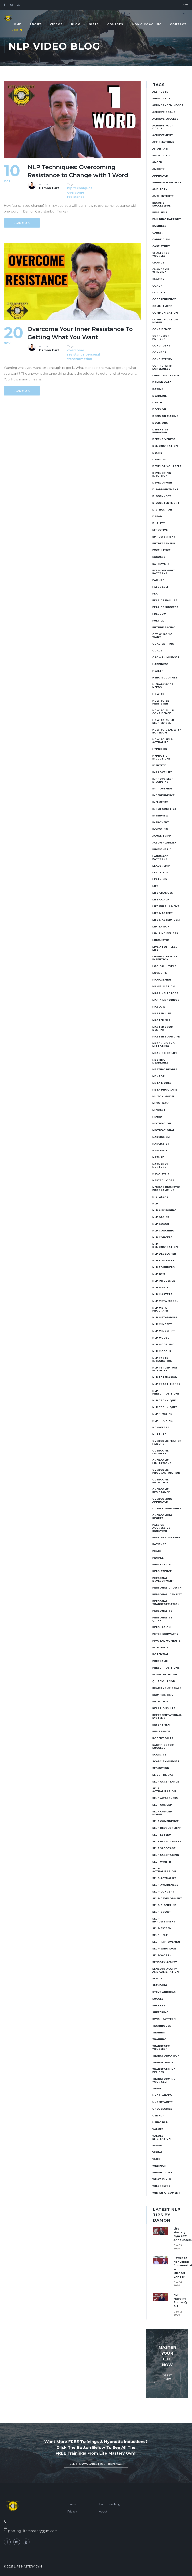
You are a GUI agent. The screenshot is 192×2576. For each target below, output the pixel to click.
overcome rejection (160, 1481)
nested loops (163, 1180)
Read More (21, 223)
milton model (163, 1096)
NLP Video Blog (54, 46)
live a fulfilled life (165, 948)
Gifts (94, 24)
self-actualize (164, 1878)
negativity (161, 1173)
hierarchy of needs (163, 686)
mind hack (160, 1103)
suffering (160, 2012)
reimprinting (163, 1694)
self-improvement (167, 1941)
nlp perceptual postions (165, 1369)
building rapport (166, 219)
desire (157, 452)
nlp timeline (162, 1413)
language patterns (160, 857)
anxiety (158, 169)
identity (159, 765)
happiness (160, 664)
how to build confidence (163, 712)
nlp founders (163, 1267)
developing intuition (161, 474)
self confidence (165, 1821)
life (155, 886)
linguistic (160, 940)
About (36, 24)
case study (161, 246)
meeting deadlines (160, 1061)
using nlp (160, 2122)
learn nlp (160, 872)
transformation (166, 2055)
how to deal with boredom (167, 731)
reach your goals (166, 1688)
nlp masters (162, 1294)
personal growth (167, 1587)
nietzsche (160, 1196)
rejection (160, 1701)
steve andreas (164, 1992)
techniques (161, 2025)
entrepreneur (163, 543)
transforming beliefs (164, 2071)
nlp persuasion (164, 1377)
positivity (160, 1647)
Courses (115, 24)
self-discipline (164, 1905)
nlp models (161, 1351)
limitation (161, 926)
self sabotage (164, 1848)
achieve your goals (163, 127)
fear (156, 593)
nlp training (162, 1420)
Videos (56, 24)
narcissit (160, 1150)
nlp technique (164, 1400)
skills (157, 1978)
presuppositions (166, 1667)
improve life (162, 772)
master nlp (161, 1020)
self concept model (163, 1813)
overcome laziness (160, 1452)
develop (159, 459)
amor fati (160, 148)
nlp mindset (162, 1324)
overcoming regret (162, 1517)
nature (158, 1157)
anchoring (161, 155)
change (158, 262)
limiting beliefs (165, 933)
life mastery (162, 913)
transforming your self (164, 2080)
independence (163, 795)
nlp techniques (79, 188)
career (157, 232)
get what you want (163, 635)
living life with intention (165, 958)
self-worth (162, 1955)
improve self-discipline (163, 780)
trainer (158, 2032)
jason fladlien (164, 842)
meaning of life (165, 1053)
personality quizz (162, 1619)
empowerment (164, 536)
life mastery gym (166, 919)
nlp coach (160, 1223)
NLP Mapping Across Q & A (180, 2300)
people (158, 1557)
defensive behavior (160, 431)
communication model (165, 321)
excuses (158, 557)
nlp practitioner (166, 1384)
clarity (158, 279)
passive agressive (166, 1537)
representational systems (167, 1716)
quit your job (163, 1681)
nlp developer (164, 1253)
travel (157, 2088)
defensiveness (163, 439)
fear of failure (164, 600)
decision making (165, 416)
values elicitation (161, 2137)
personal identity (167, 1594)
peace (157, 1551)
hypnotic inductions (161, 757)
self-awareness (165, 1884)
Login (184, 5)
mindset (158, 1109)
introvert (160, 822)
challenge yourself (160, 254)
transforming (164, 2062)
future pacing (163, 627)
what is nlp (161, 2179)
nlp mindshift (163, 1330)
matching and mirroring (163, 1045)
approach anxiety (166, 182)
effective (160, 529)
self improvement (167, 1841)
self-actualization (164, 1870)
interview (160, 815)
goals (157, 650)
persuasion (161, 1627)
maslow (158, 1006)
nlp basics (160, 1217)
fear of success (165, 607)
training (159, 2039)
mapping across (165, 993)
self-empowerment (164, 1920)
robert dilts (162, 1738)
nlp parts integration (162, 1359)
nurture (159, 1434)
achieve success (165, 118)
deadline (159, 395)
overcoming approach (162, 1500)
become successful (161, 204)
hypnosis (159, 749)
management (162, 979)
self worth (161, 1861)
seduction (160, 1768)
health (158, 670)
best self (159, 212)
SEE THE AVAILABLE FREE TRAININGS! (96, 2464)
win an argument (166, 2192)
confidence (161, 329)
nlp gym (158, 1274)
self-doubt (161, 1911)
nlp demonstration (165, 1245)
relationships (163, 1708)
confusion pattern (161, 337)
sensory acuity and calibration (165, 1970)
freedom (159, 613)
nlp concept (162, 1237)
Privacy (72, 2511)
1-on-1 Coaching (147, 24)
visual (157, 2152)
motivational (163, 1130)
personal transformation (166, 1603)
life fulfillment (165, 906)
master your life (166, 1036)
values (157, 2129)
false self (160, 586)
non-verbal (161, 1427)
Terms (71, 2504)
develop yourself (167, 466)
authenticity (163, 196)
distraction (162, 509)
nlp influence (163, 1280)
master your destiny (162, 1028)
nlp (155, 1203)
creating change (166, 375)
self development (167, 1828)
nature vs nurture (160, 1165)
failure (158, 580)
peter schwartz (165, 1634)
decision (159, 409)
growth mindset (165, 657)
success (158, 2005)
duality (158, 523)
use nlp (158, 2115)
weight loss (162, 2172)
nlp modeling (163, 1344)
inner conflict (164, 808)
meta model (162, 1082)
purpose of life (165, 1674)
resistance (161, 1731)
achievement (162, 135)
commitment (162, 306)
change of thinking (160, 271)
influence (160, 802)
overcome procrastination (166, 1471)
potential (160, 1654)
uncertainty (162, 2102)
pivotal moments (166, 1640)
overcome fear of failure (167, 1442)
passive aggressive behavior (161, 1527)
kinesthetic (161, 849)
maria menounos (165, 999)
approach (160, 175)
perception (161, 1564)
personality (162, 1610)
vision (157, 2145)
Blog (75, 24)
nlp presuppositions (166, 1392)
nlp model (160, 1337)
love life (159, 972)
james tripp (161, 835)
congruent (161, 345)
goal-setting (163, 643)
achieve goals (163, 112)
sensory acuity (164, 1962)
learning (159, 879)
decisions (160, 422)
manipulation (163, 986)
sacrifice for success (163, 1746)
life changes (162, 892)
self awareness (165, 1798)
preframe (160, 1661)
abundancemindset (167, 105)
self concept (163, 1804)
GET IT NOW (167, 2377)
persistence (162, 1571)
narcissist (160, 1143)
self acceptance (165, 1781)
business (159, 225)
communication (165, 312)
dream (157, 516)
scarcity (159, 1754)
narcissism (161, 1137)
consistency (162, 359)
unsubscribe (162, 2108)
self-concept (163, 1891)
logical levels (164, 966)
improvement (163, 788)
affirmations (163, 142)
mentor (158, 1076)
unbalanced (162, 2095)
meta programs (165, 1089)
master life (161, 1013)
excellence (161, 550)
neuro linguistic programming (166, 1188)
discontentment (165, 502)
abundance (161, 98)
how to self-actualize (163, 741)
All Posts (160, 91)
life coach (160, 899)
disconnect (161, 496)
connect (159, 352)
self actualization (164, 1790)
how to (158, 694)
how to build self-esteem (163, 721)
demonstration (165, 446)
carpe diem (161, 239)
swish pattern (164, 2019)
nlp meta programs (160, 1309)
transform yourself (161, 2047)
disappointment (165, 489)
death (157, 402)
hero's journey (164, 677)
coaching (160, 292)
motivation (161, 1123)
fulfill (158, 620)
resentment (162, 1724)
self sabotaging (165, 1855)
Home (16, 24)
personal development (163, 1579)
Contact (178, 24)
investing (160, 829)
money (157, 1116)
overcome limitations (161, 1462)
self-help (160, 1935)
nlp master (161, 1287)
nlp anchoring (164, 1210)
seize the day (162, 1774)
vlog (156, 2159)
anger (157, 162)
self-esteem (162, 1928)
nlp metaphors (164, 1317)
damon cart (162, 382)
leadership (161, 865)
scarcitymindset (165, 1761)
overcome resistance (161, 1491)
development (163, 482)
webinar (159, 2165)
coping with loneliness (162, 367)
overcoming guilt (167, 1508)
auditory (159, 189)
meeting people (165, 1069)
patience (159, 1544)
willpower (161, 2186)
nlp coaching (163, 1230)
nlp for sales (163, 1260)
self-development (167, 1898)
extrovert (161, 563)
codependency (164, 299)
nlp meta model (165, 1301)
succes (157, 1998)
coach (157, 285)
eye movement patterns (163, 572)
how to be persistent (161, 702)
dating (157, 389)
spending (159, 1985)
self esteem (161, 1834)
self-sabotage (164, 1948)
